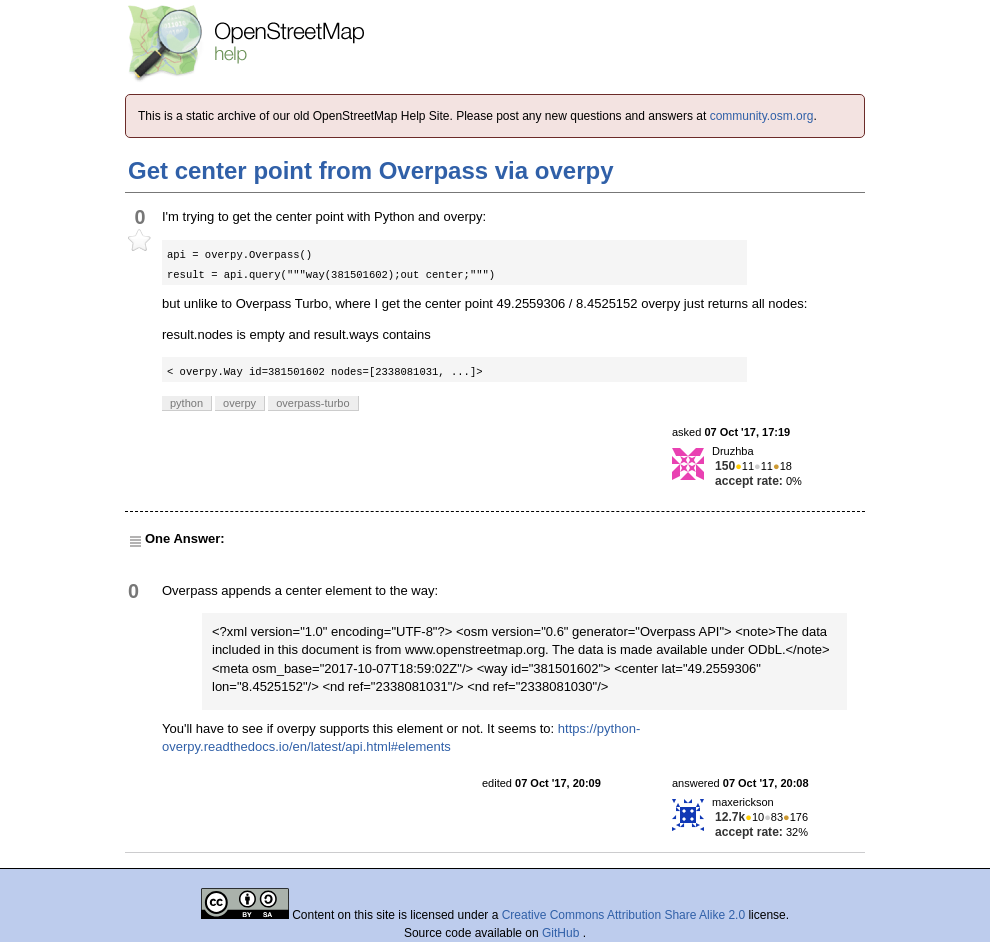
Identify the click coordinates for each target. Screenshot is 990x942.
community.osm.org (762, 116)
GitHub (562, 933)
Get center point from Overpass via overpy (371, 170)
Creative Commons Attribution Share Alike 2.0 (623, 915)
